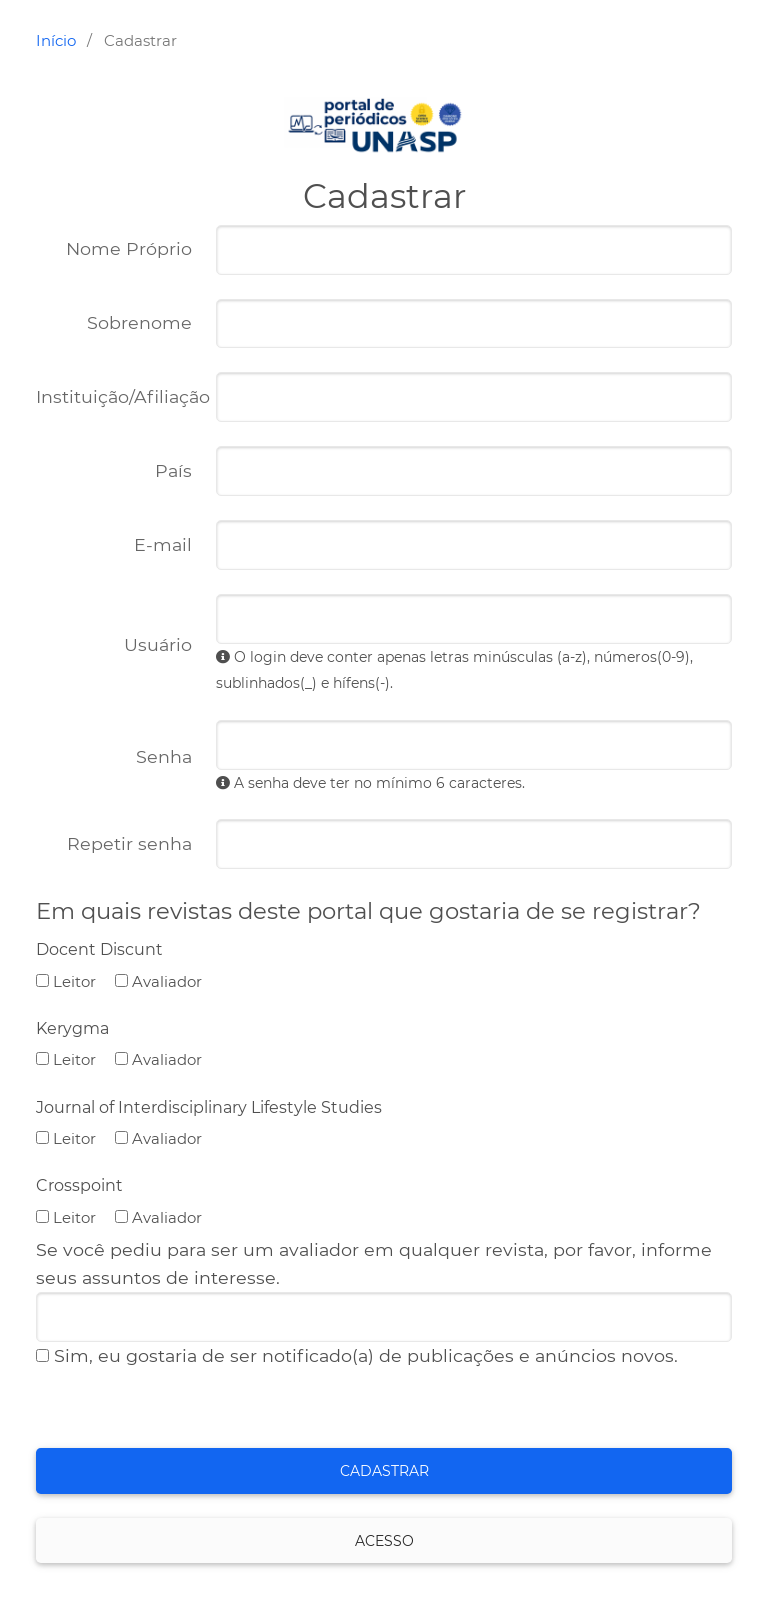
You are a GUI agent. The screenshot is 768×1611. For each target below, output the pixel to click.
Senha (108, 757)
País (108, 471)
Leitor (66, 982)
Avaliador (158, 982)
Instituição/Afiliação (114, 402)
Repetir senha (108, 844)
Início (56, 40)
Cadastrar (384, 1471)
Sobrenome (139, 322)
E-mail (108, 545)
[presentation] (188, 1409)
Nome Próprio (108, 249)
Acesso (384, 1541)
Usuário (108, 645)
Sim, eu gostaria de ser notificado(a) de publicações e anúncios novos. (357, 1355)
